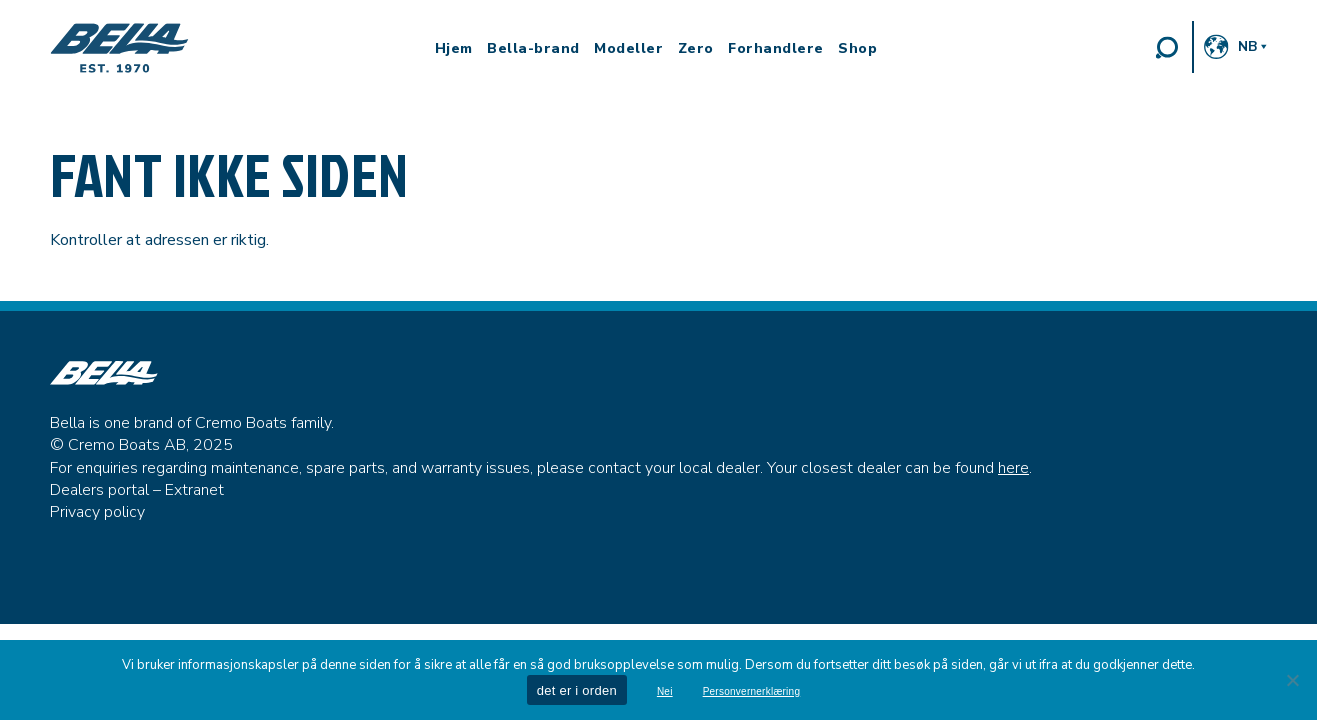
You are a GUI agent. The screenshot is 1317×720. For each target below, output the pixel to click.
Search (1167, 47)
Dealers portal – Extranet (137, 490)
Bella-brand (533, 49)
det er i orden (577, 690)
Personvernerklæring (752, 692)
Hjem (454, 49)
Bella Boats (120, 48)
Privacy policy (97, 512)
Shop (857, 49)
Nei (665, 692)
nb (1247, 47)
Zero (696, 49)
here (1013, 468)
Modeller (628, 49)
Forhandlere (776, 49)
